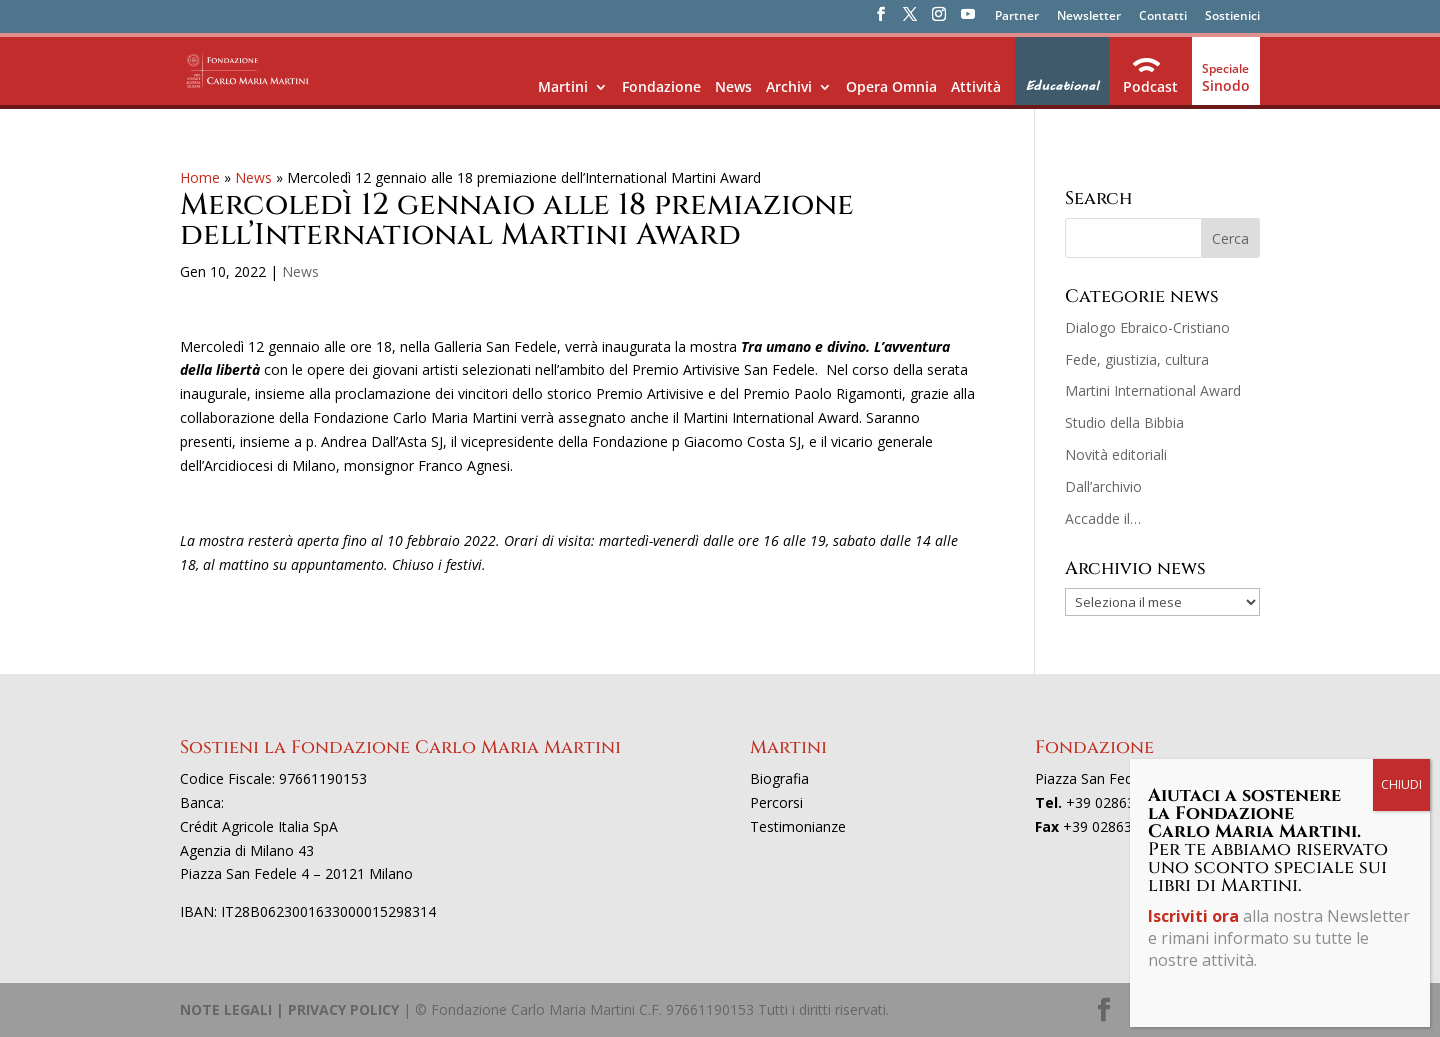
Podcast (1150, 86)
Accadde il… (1103, 518)
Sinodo (1226, 85)
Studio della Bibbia (1124, 422)
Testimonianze (798, 826)
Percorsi (776, 802)
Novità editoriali (1116, 454)
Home (200, 177)
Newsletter (1089, 17)
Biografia (779, 778)
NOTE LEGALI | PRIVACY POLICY (289, 1009)
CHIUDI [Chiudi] (1401, 784)
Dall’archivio (1103, 486)
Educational (1062, 86)
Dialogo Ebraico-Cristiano (1147, 327)
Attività (976, 86)
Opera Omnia (891, 86)
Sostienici (1232, 17)
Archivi (789, 86)
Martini (563, 86)
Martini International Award (1153, 390)
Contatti (1163, 17)
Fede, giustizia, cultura (1137, 359)
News (733, 86)
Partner (1017, 17)
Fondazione (661, 86)
